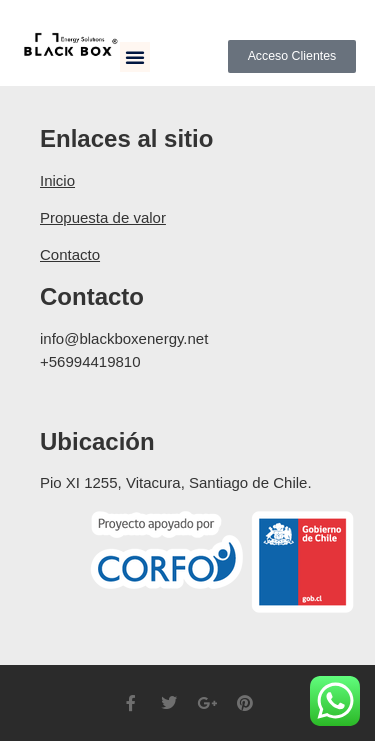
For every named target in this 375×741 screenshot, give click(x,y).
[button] (135, 57)
